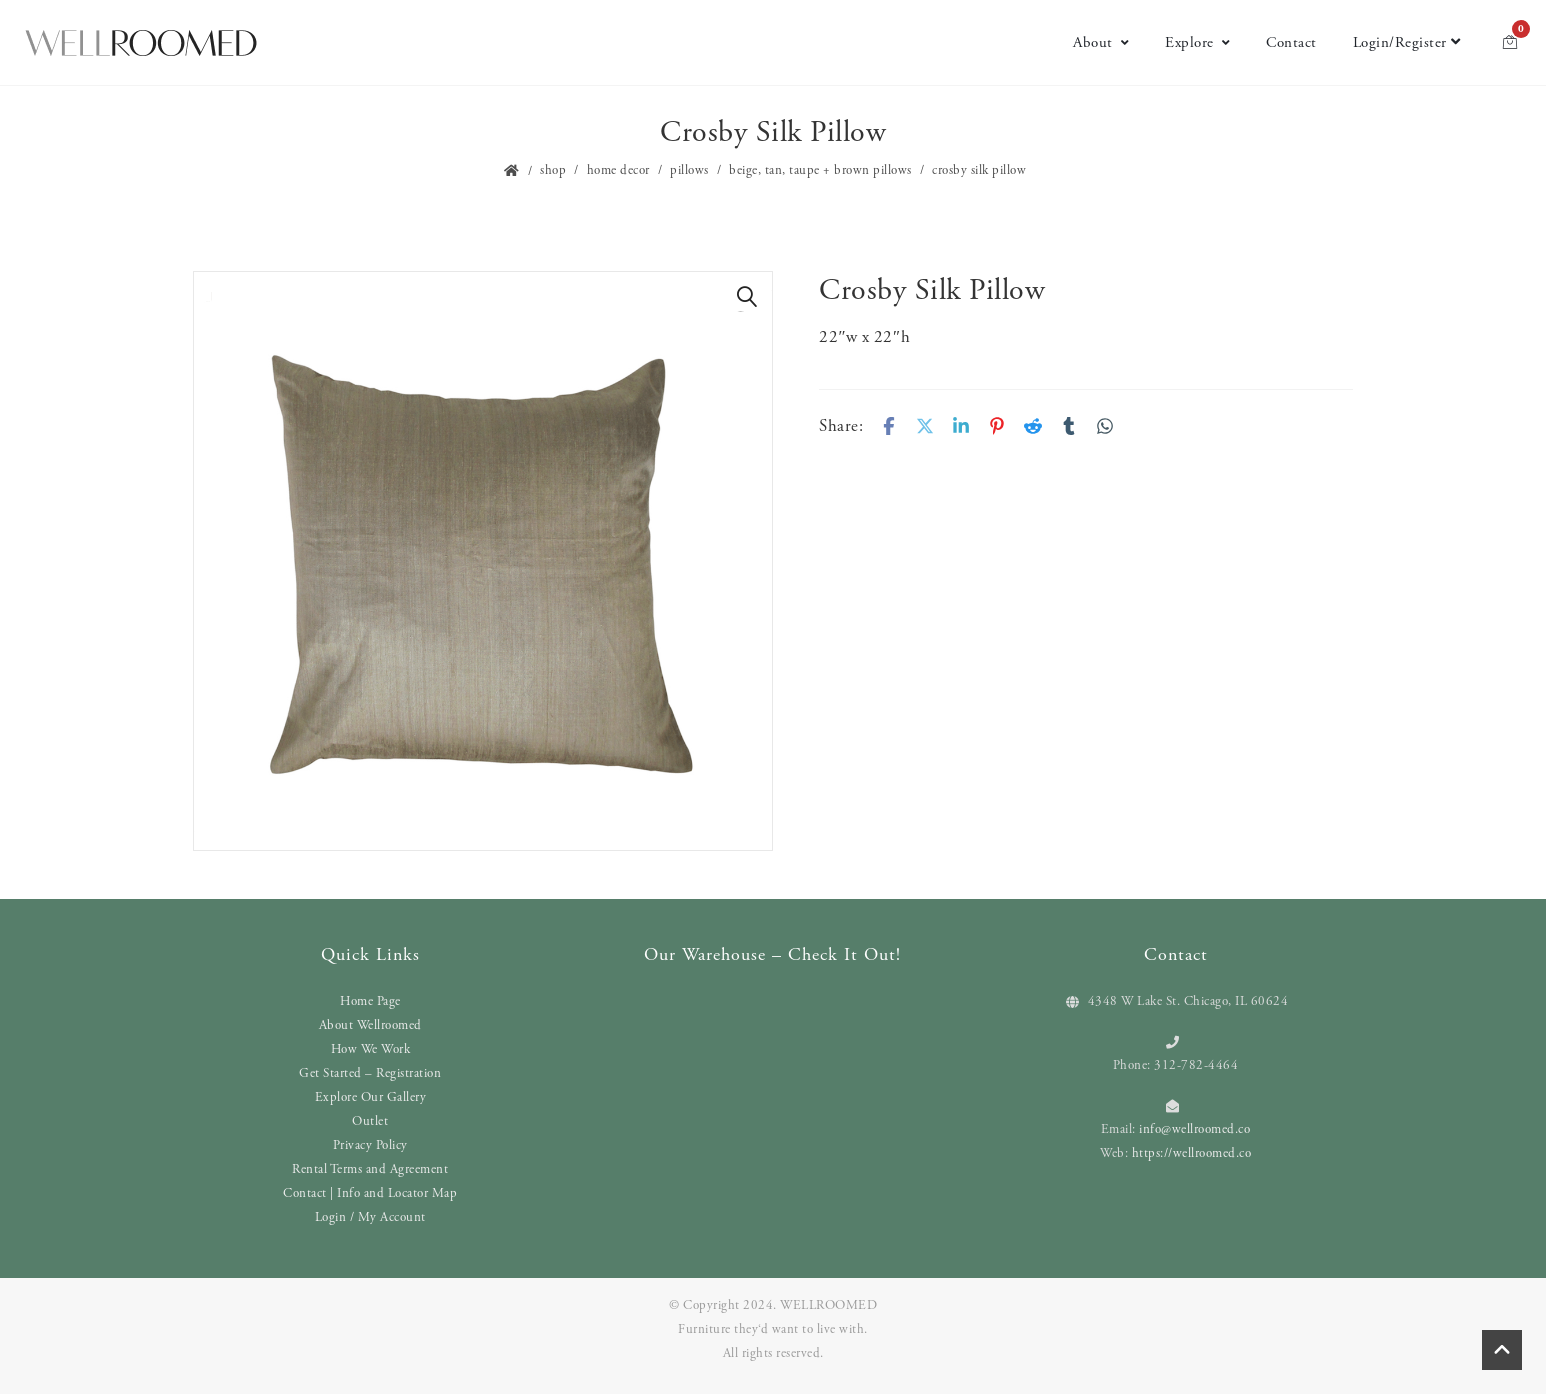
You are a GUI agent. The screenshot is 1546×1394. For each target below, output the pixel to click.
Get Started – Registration (370, 1073)
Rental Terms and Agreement (370, 1169)
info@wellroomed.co (1194, 1129)
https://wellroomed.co (1192, 1153)
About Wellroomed (370, 1025)
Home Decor (618, 170)
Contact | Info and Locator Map (370, 1193)
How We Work (371, 1049)
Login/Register (1407, 42)
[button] (747, 297)
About (1101, 42)
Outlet (370, 1121)
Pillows (689, 170)
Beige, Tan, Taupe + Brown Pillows (820, 170)
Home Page (370, 1001)
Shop (553, 170)
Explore (1197, 42)
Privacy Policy (370, 1145)
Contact (1291, 42)
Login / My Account (370, 1217)
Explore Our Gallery (371, 1097)
